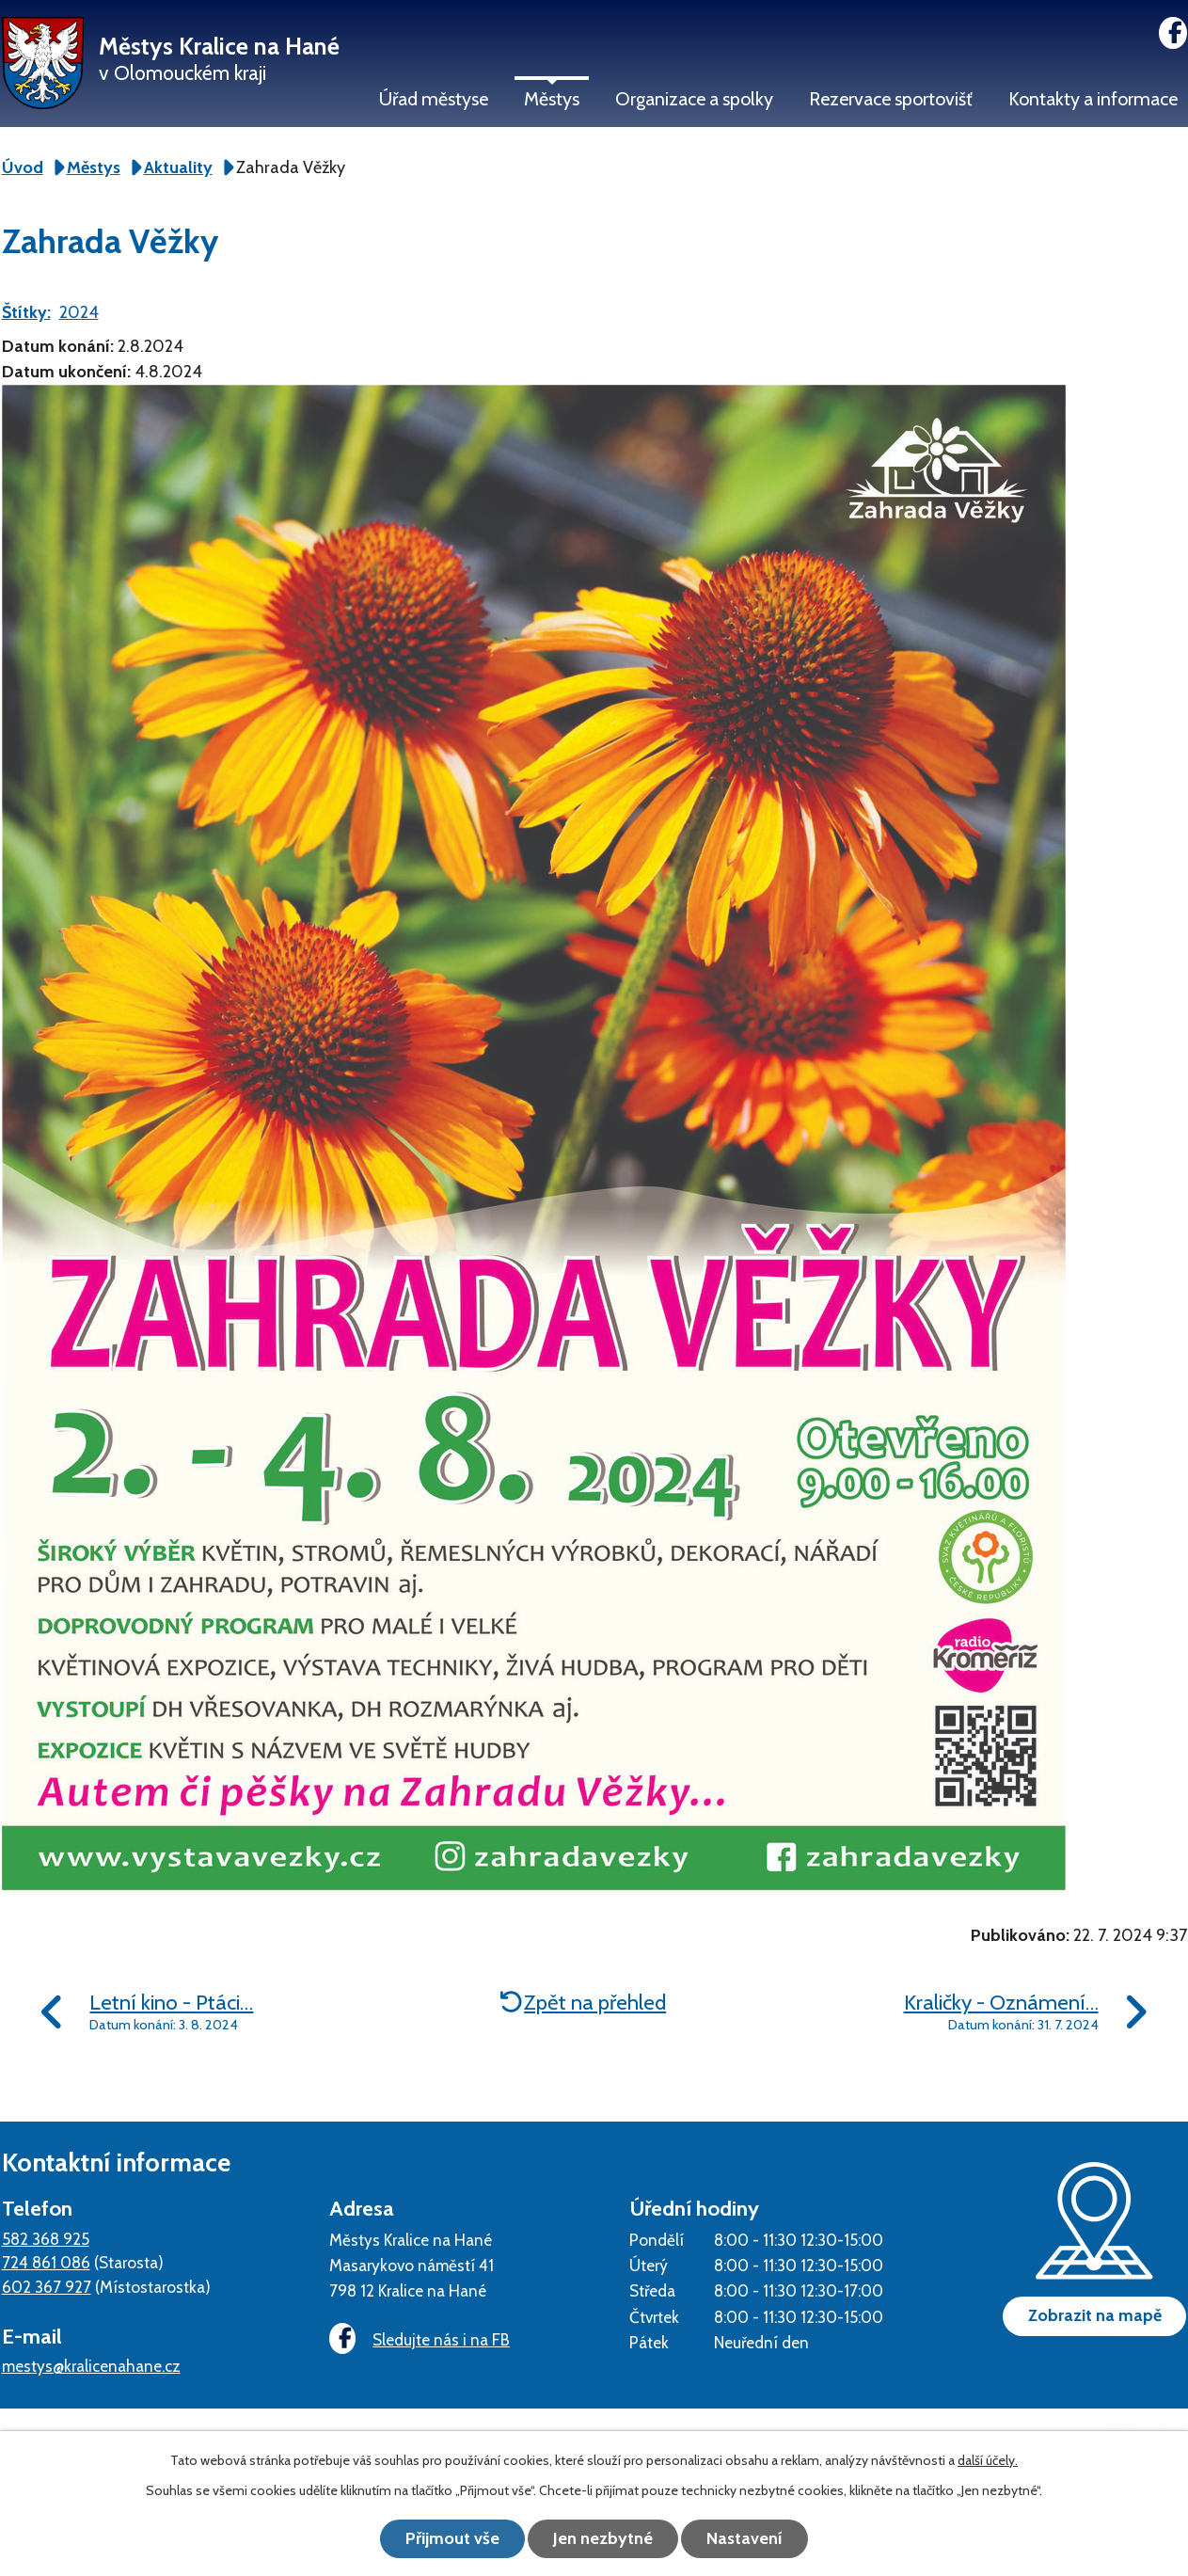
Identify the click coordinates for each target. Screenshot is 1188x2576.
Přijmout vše (452, 2538)
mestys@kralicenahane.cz (91, 2366)
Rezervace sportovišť (891, 98)
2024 (79, 312)
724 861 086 (46, 2262)
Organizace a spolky (694, 98)
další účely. (988, 2460)
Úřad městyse (433, 98)
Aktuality (178, 167)
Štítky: (26, 312)
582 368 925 (45, 2239)
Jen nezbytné (603, 2538)
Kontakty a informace (1093, 98)
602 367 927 (46, 2287)
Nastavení (744, 2538)
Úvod (22, 167)
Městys (551, 98)
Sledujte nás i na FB (419, 2339)
